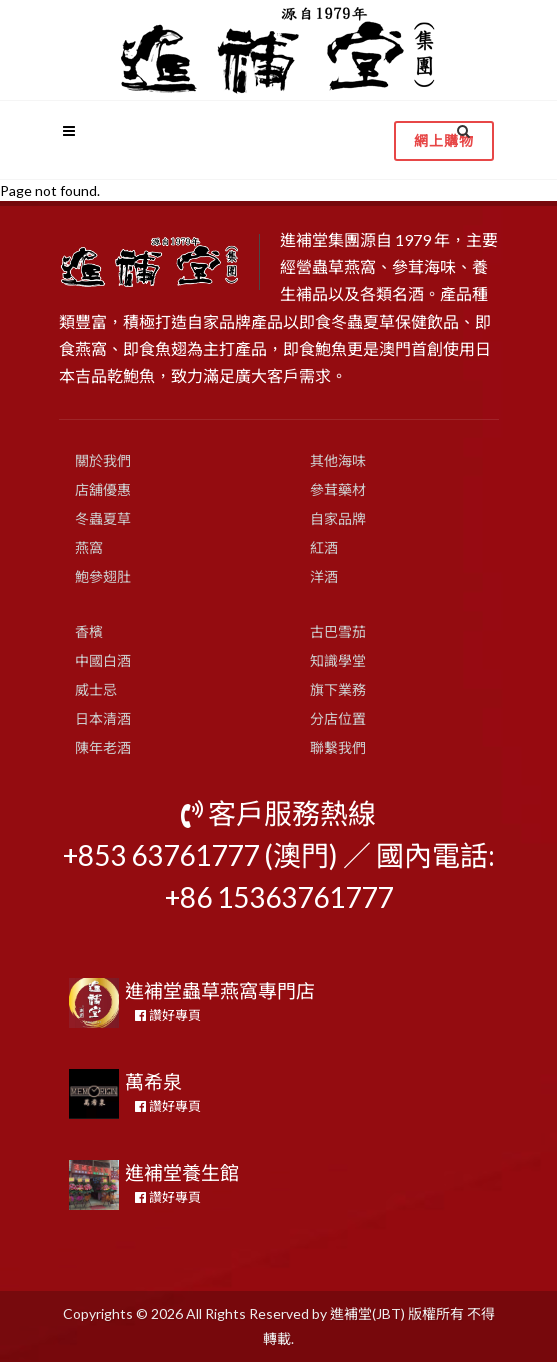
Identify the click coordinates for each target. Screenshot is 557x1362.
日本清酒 (103, 718)
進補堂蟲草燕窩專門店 (220, 990)
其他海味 (338, 460)
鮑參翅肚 (103, 576)
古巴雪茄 (338, 631)
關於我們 (103, 460)
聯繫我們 (338, 747)
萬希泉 (153, 1081)
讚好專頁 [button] (168, 1015)
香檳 (89, 631)
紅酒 (324, 547)
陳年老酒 (103, 747)
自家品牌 (338, 518)
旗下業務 (338, 689)
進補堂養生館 (182, 1172)
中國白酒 (103, 660)
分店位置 (338, 718)
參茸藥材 (338, 489)
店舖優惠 (103, 489)
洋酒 (324, 576)
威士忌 (96, 689)
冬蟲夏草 (103, 518)
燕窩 (89, 547)
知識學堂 (338, 660)
